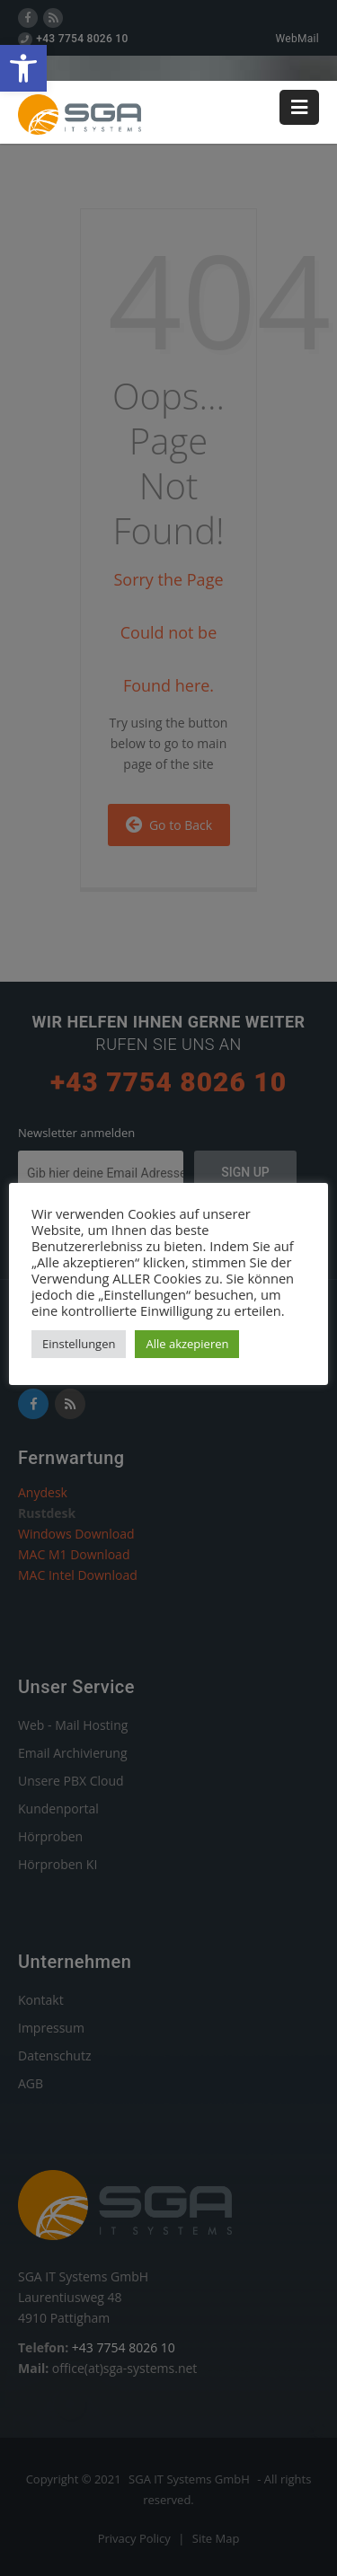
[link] (23, 68)
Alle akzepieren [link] (187, 1344)
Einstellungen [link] (78, 1344)
